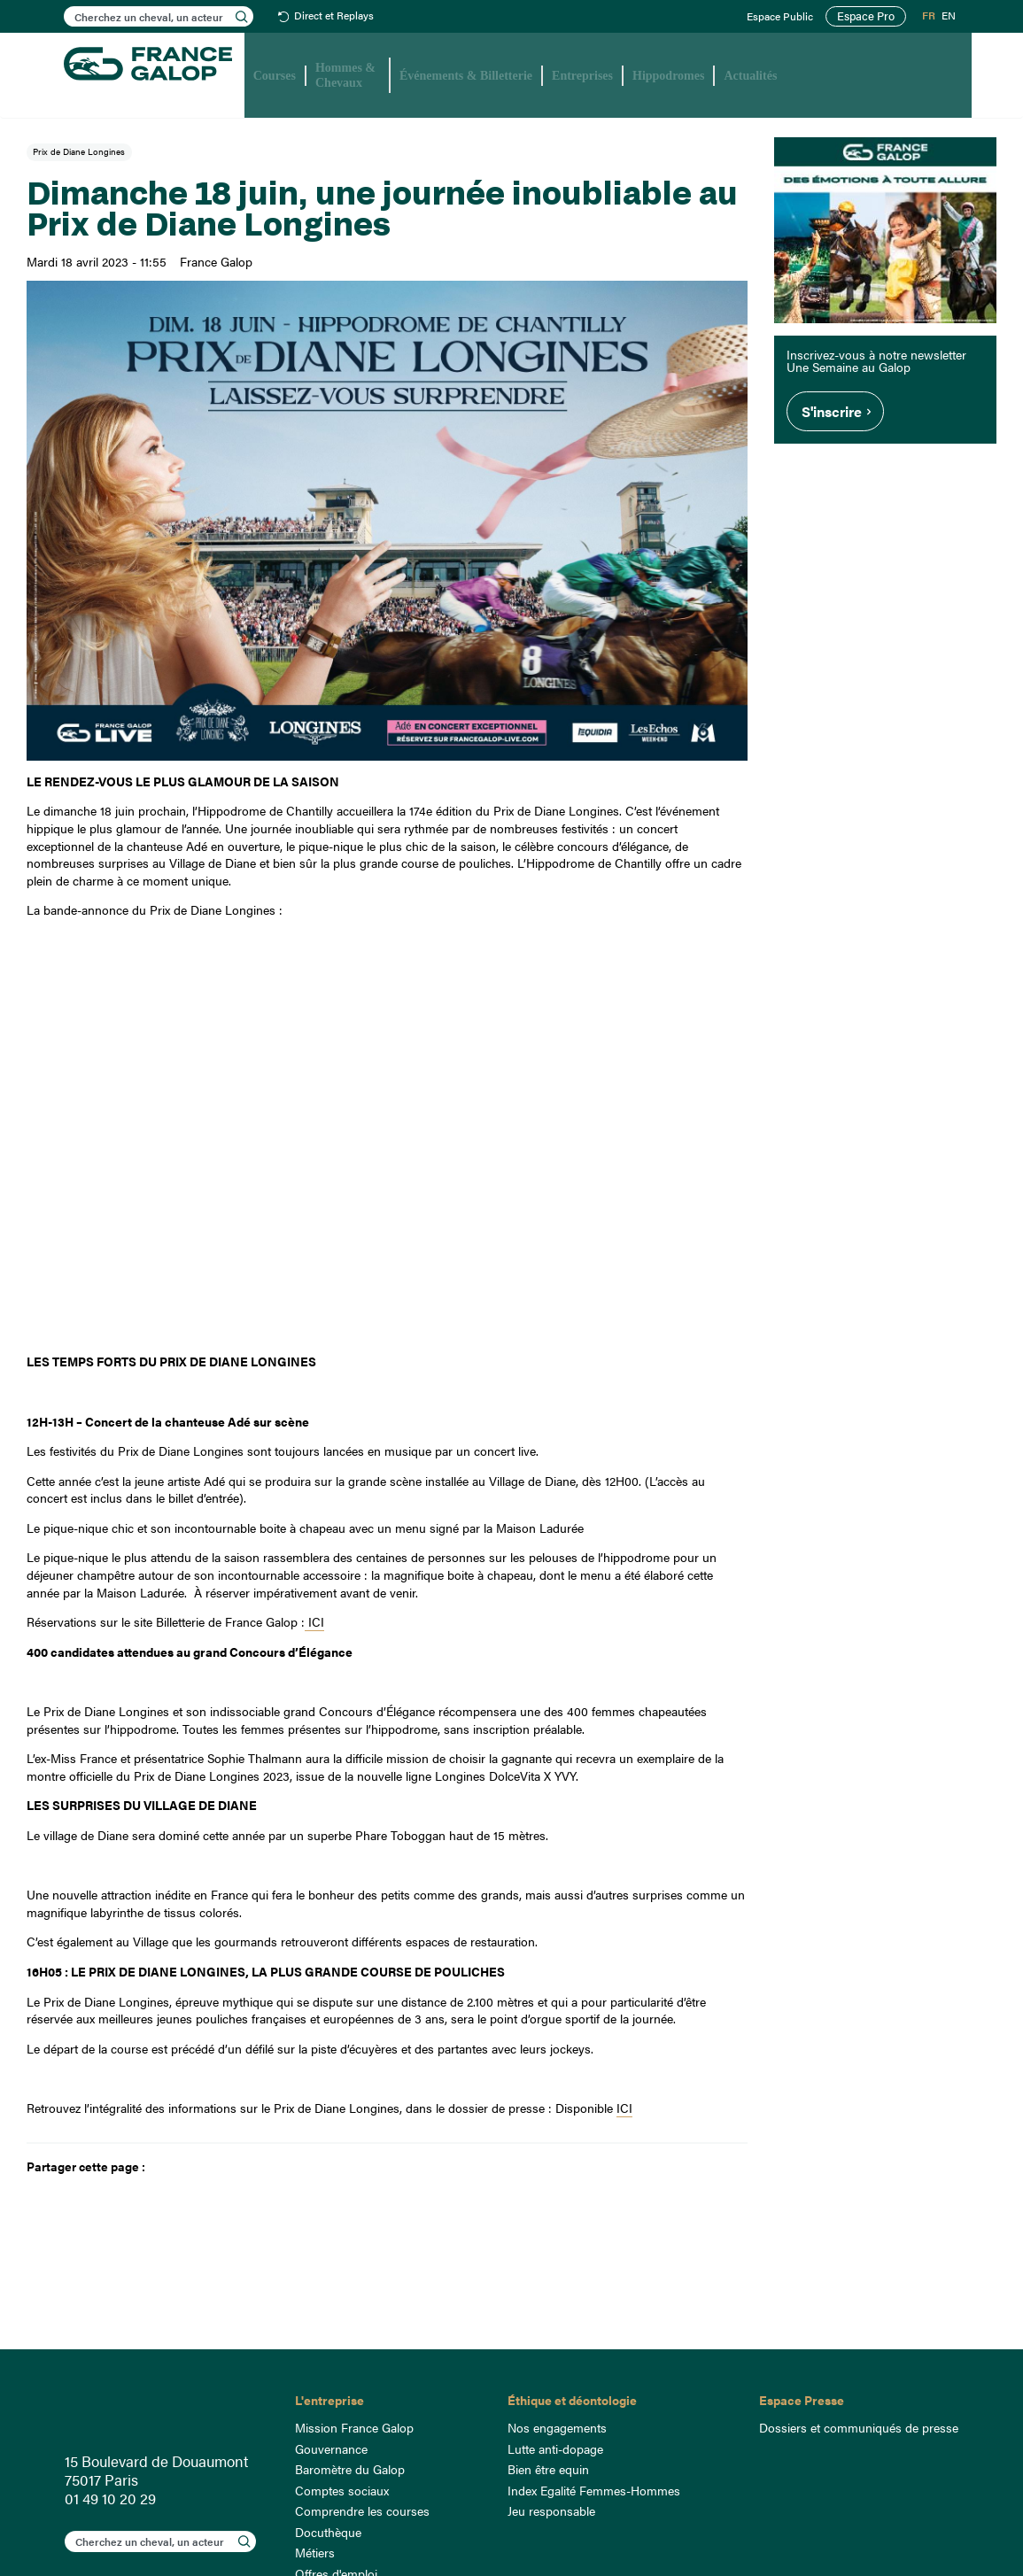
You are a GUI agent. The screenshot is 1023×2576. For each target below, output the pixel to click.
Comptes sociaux (342, 2490)
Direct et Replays (334, 16)
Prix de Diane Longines (79, 151)
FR (928, 16)
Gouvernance (331, 2448)
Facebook (162, 2167)
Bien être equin (548, 2469)
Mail (218, 2167)
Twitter (191, 2167)
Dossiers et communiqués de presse (858, 2427)
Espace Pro (868, 16)
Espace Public (784, 17)
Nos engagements (557, 2427)
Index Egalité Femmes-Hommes (594, 2490)
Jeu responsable (551, 2510)
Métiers (315, 2552)
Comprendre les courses (362, 2510)
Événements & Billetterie (465, 75)
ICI (314, 1621)
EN (949, 16)
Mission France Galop (354, 2427)
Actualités (750, 75)
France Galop (166, 2411)
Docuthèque (328, 2532)
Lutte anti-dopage (555, 2448)
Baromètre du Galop (350, 2469)
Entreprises (582, 75)
